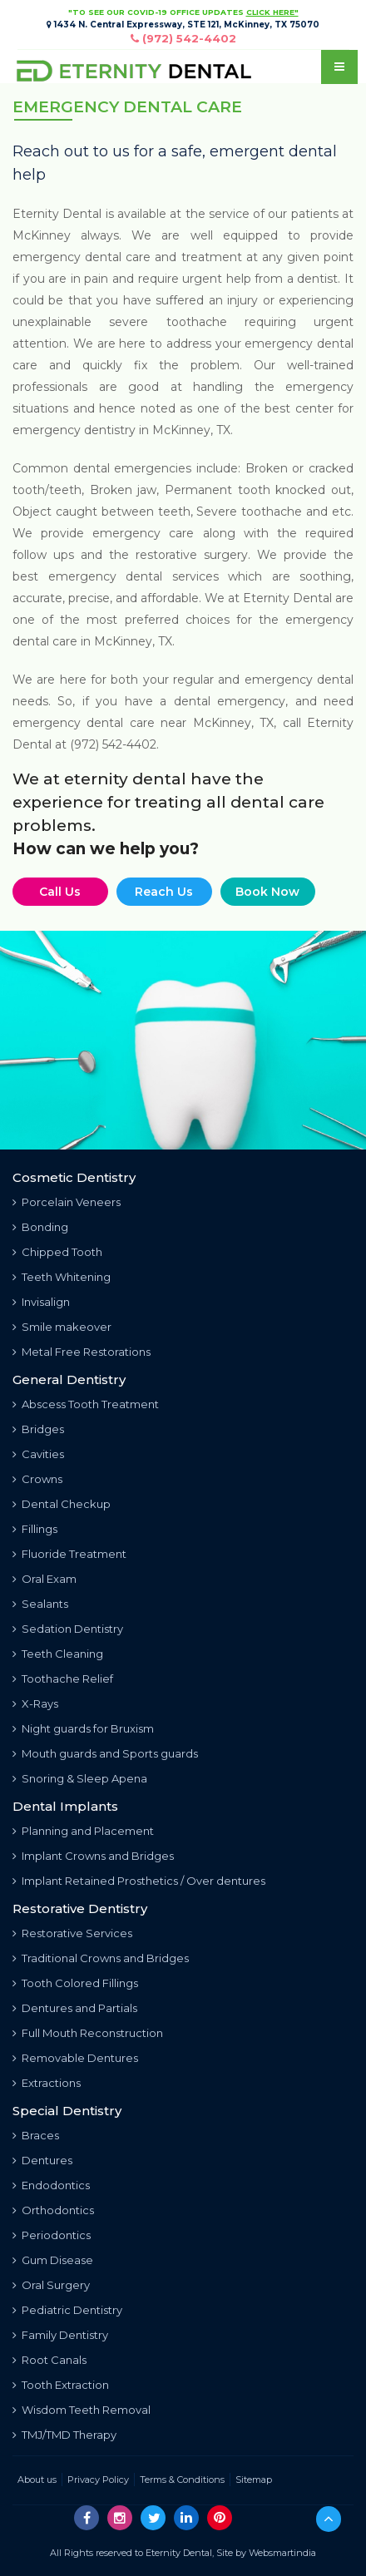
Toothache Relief (62, 1678)
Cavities (38, 1454)
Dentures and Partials (74, 2008)
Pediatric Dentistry (67, 2309)
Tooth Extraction (60, 2384)
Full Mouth (87, 2033)
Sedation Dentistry (67, 1628)
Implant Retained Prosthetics (138, 1880)
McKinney (123, 641)
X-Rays (35, 1703)
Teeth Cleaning (57, 1653)
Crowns (37, 1479)
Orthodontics (53, 2210)
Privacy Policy (98, 2479)
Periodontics (51, 2235)
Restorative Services (72, 1933)
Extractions (46, 2082)
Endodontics (51, 2185)
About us (37, 2479)
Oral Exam (44, 1578)
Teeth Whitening (61, 1276)
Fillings (34, 1528)
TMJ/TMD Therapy (64, 2434)
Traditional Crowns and (100, 1958)
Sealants (40, 1603)
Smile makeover (61, 1326)
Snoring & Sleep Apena (79, 1778)
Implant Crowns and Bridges (93, 1855)
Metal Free (81, 1351)
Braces (35, 2135)
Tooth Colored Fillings (75, 1983)
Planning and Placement (83, 1830)
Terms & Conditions (182, 2479)
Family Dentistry (60, 2334)
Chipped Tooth (57, 1251)
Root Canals (49, 2359)
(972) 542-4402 (189, 38)
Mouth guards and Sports (105, 1753)
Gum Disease (52, 2260)
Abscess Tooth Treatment (85, 1404)
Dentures (42, 2160)
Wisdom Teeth (81, 2409)
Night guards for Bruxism (83, 1728)
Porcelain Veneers (66, 1202)
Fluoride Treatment (69, 1553)
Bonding (40, 1227)
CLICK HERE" (272, 12)
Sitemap (253, 2479)
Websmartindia (282, 2553)
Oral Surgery (51, 2285)
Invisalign (41, 1301)
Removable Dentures (75, 2057)
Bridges (38, 1429)
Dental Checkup (61, 1503)
